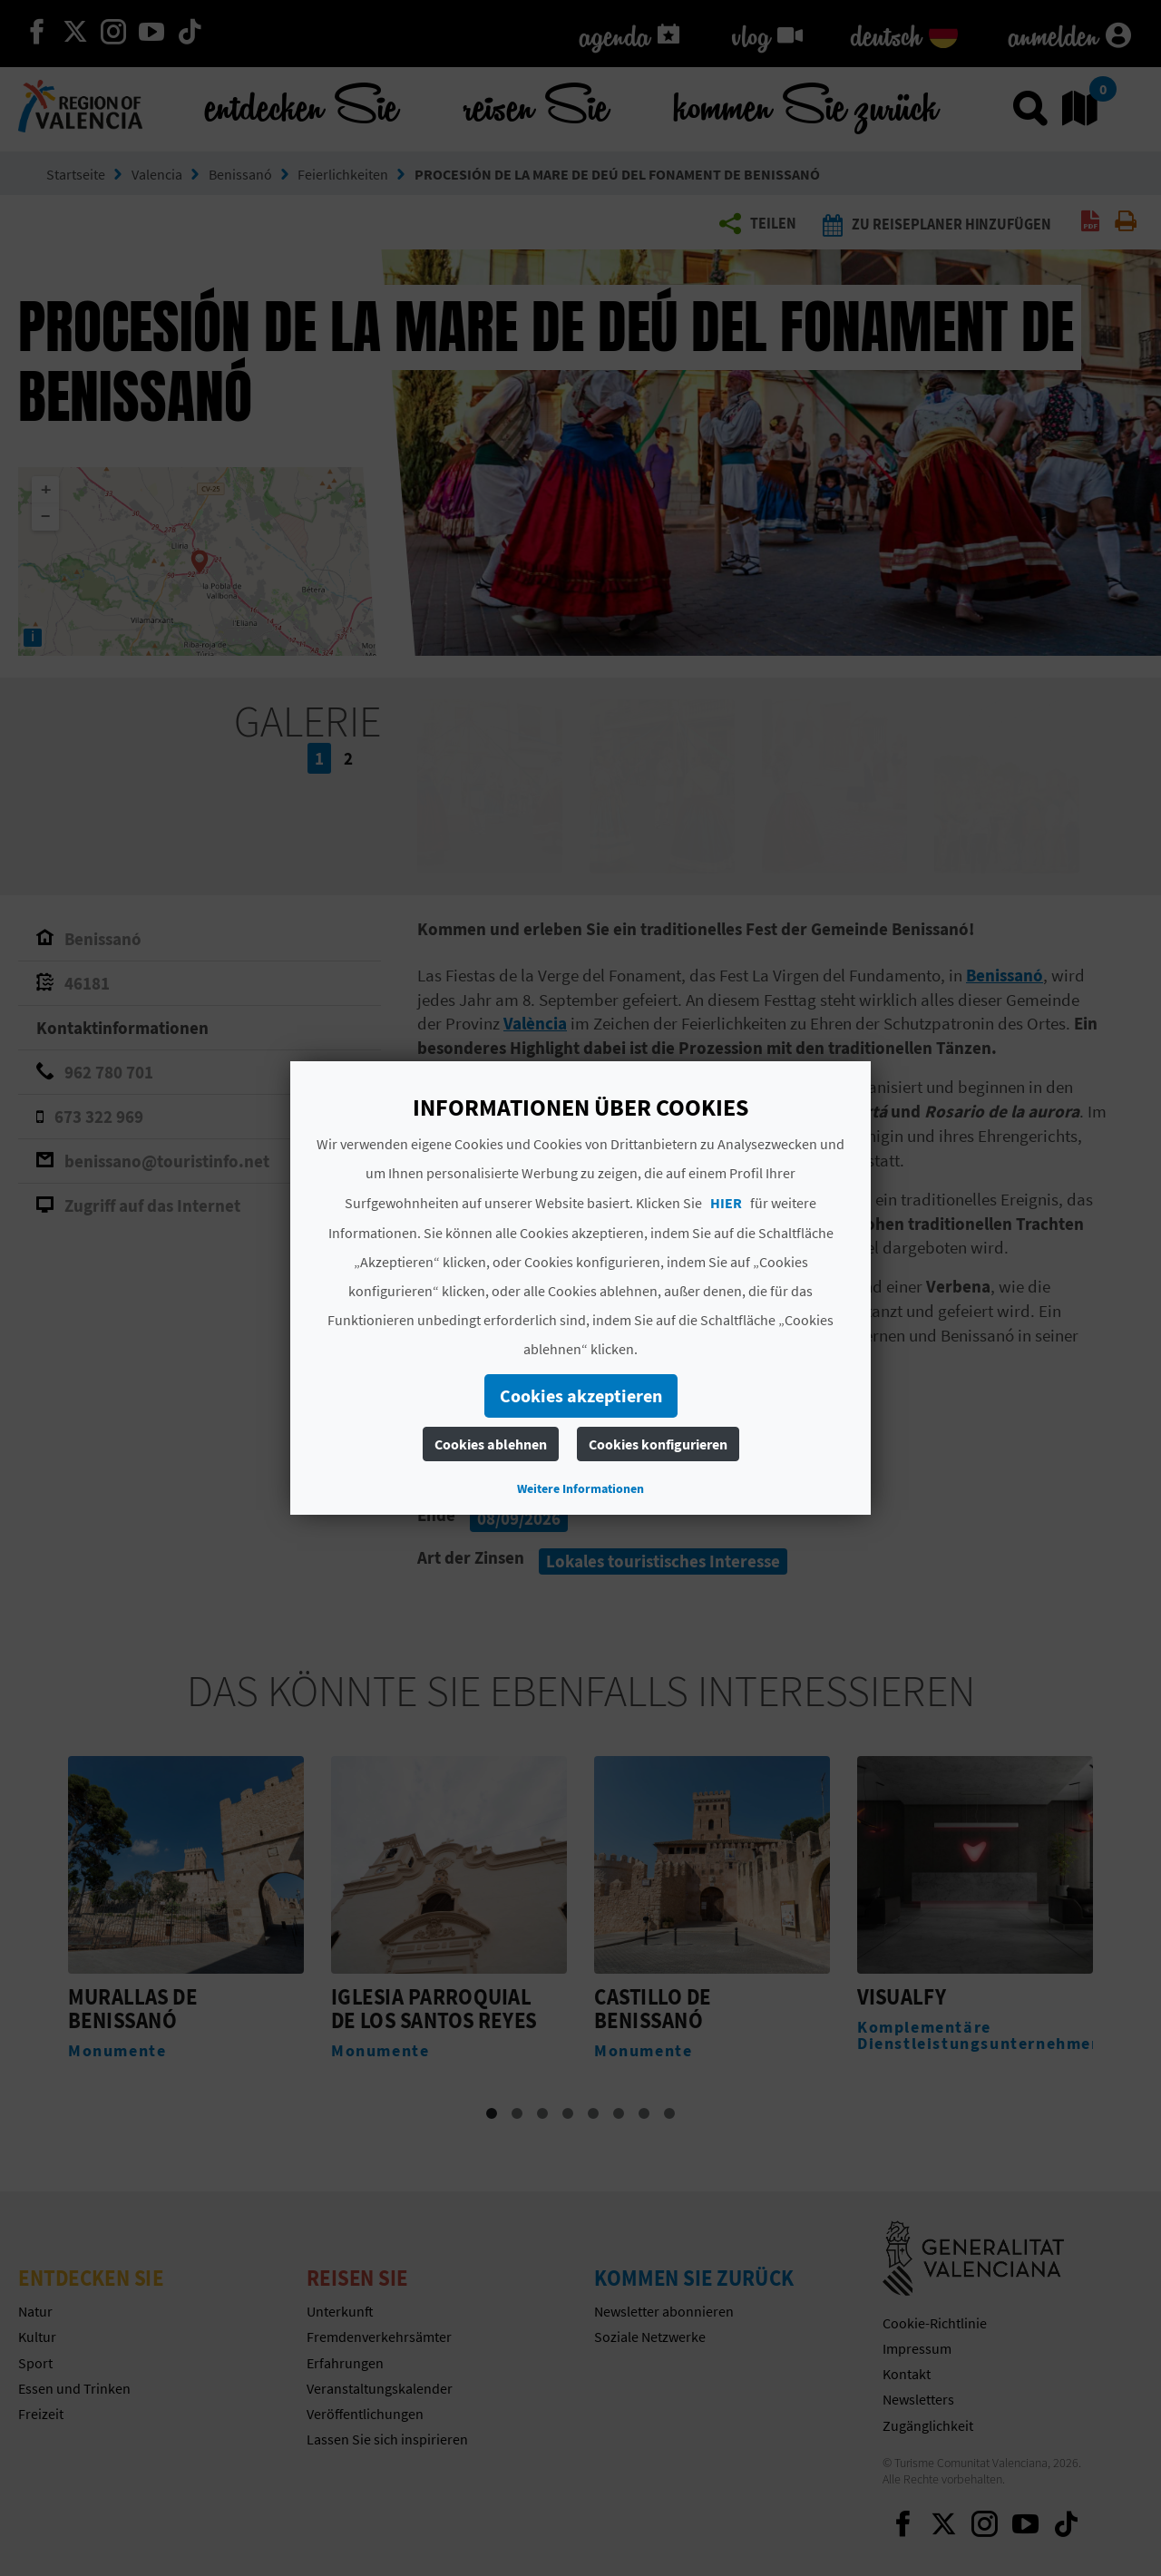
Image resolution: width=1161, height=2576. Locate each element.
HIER (726, 1203)
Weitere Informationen (580, 1488)
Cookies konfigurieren (658, 1444)
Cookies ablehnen (490, 1444)
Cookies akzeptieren (581, 1395)
